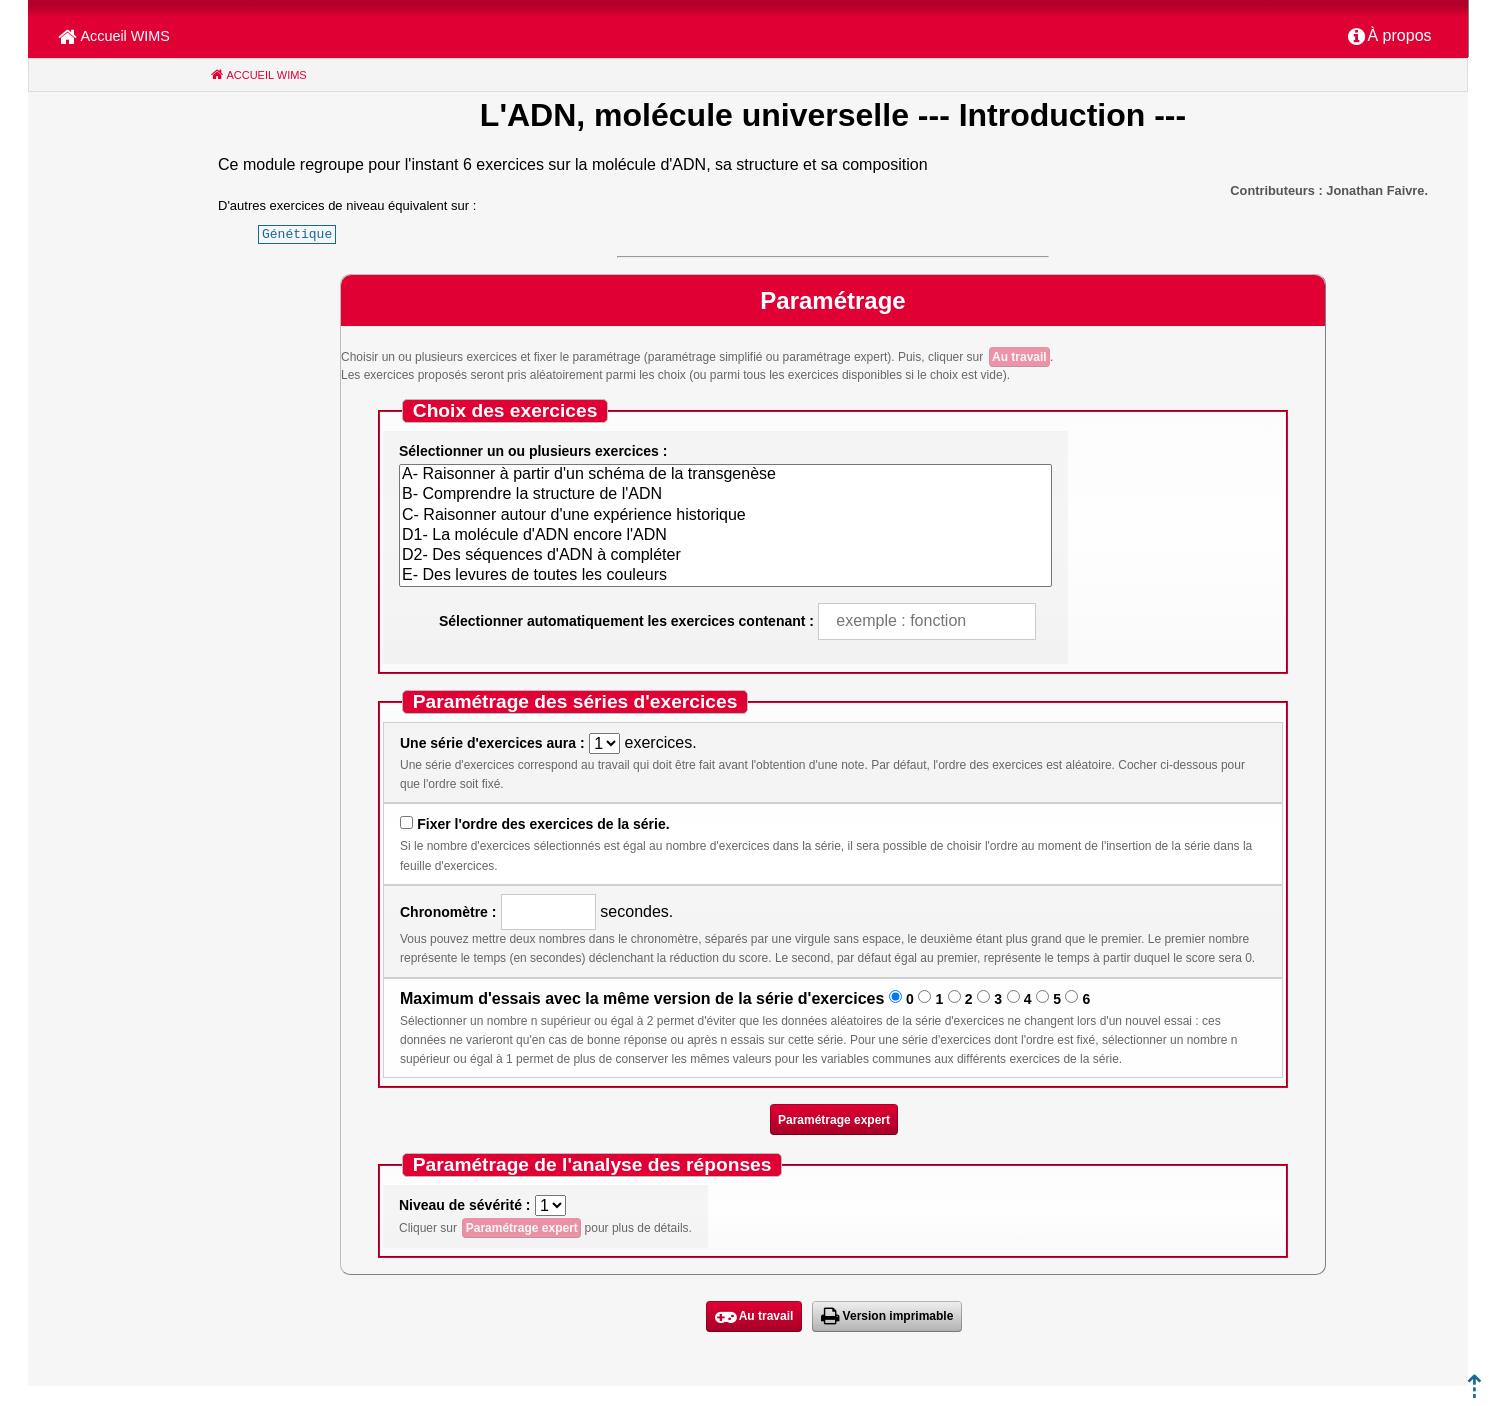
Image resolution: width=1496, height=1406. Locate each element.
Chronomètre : (448, 912)
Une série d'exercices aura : (492, 743)
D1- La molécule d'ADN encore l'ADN (725, 536)
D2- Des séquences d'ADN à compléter (725, 556)
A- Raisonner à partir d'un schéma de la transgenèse (725, 475)
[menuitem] (1390, 37)
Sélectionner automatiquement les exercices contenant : (626, 621)
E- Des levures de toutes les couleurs (725, 576)
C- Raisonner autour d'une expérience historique (725, 516)
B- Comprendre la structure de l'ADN (725, 495)
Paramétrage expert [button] (834, 1120)
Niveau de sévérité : (465, 1205)
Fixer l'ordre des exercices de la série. (543, 824)
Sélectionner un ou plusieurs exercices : (533, 451)
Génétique (297, 234)
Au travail (1019, 357)
